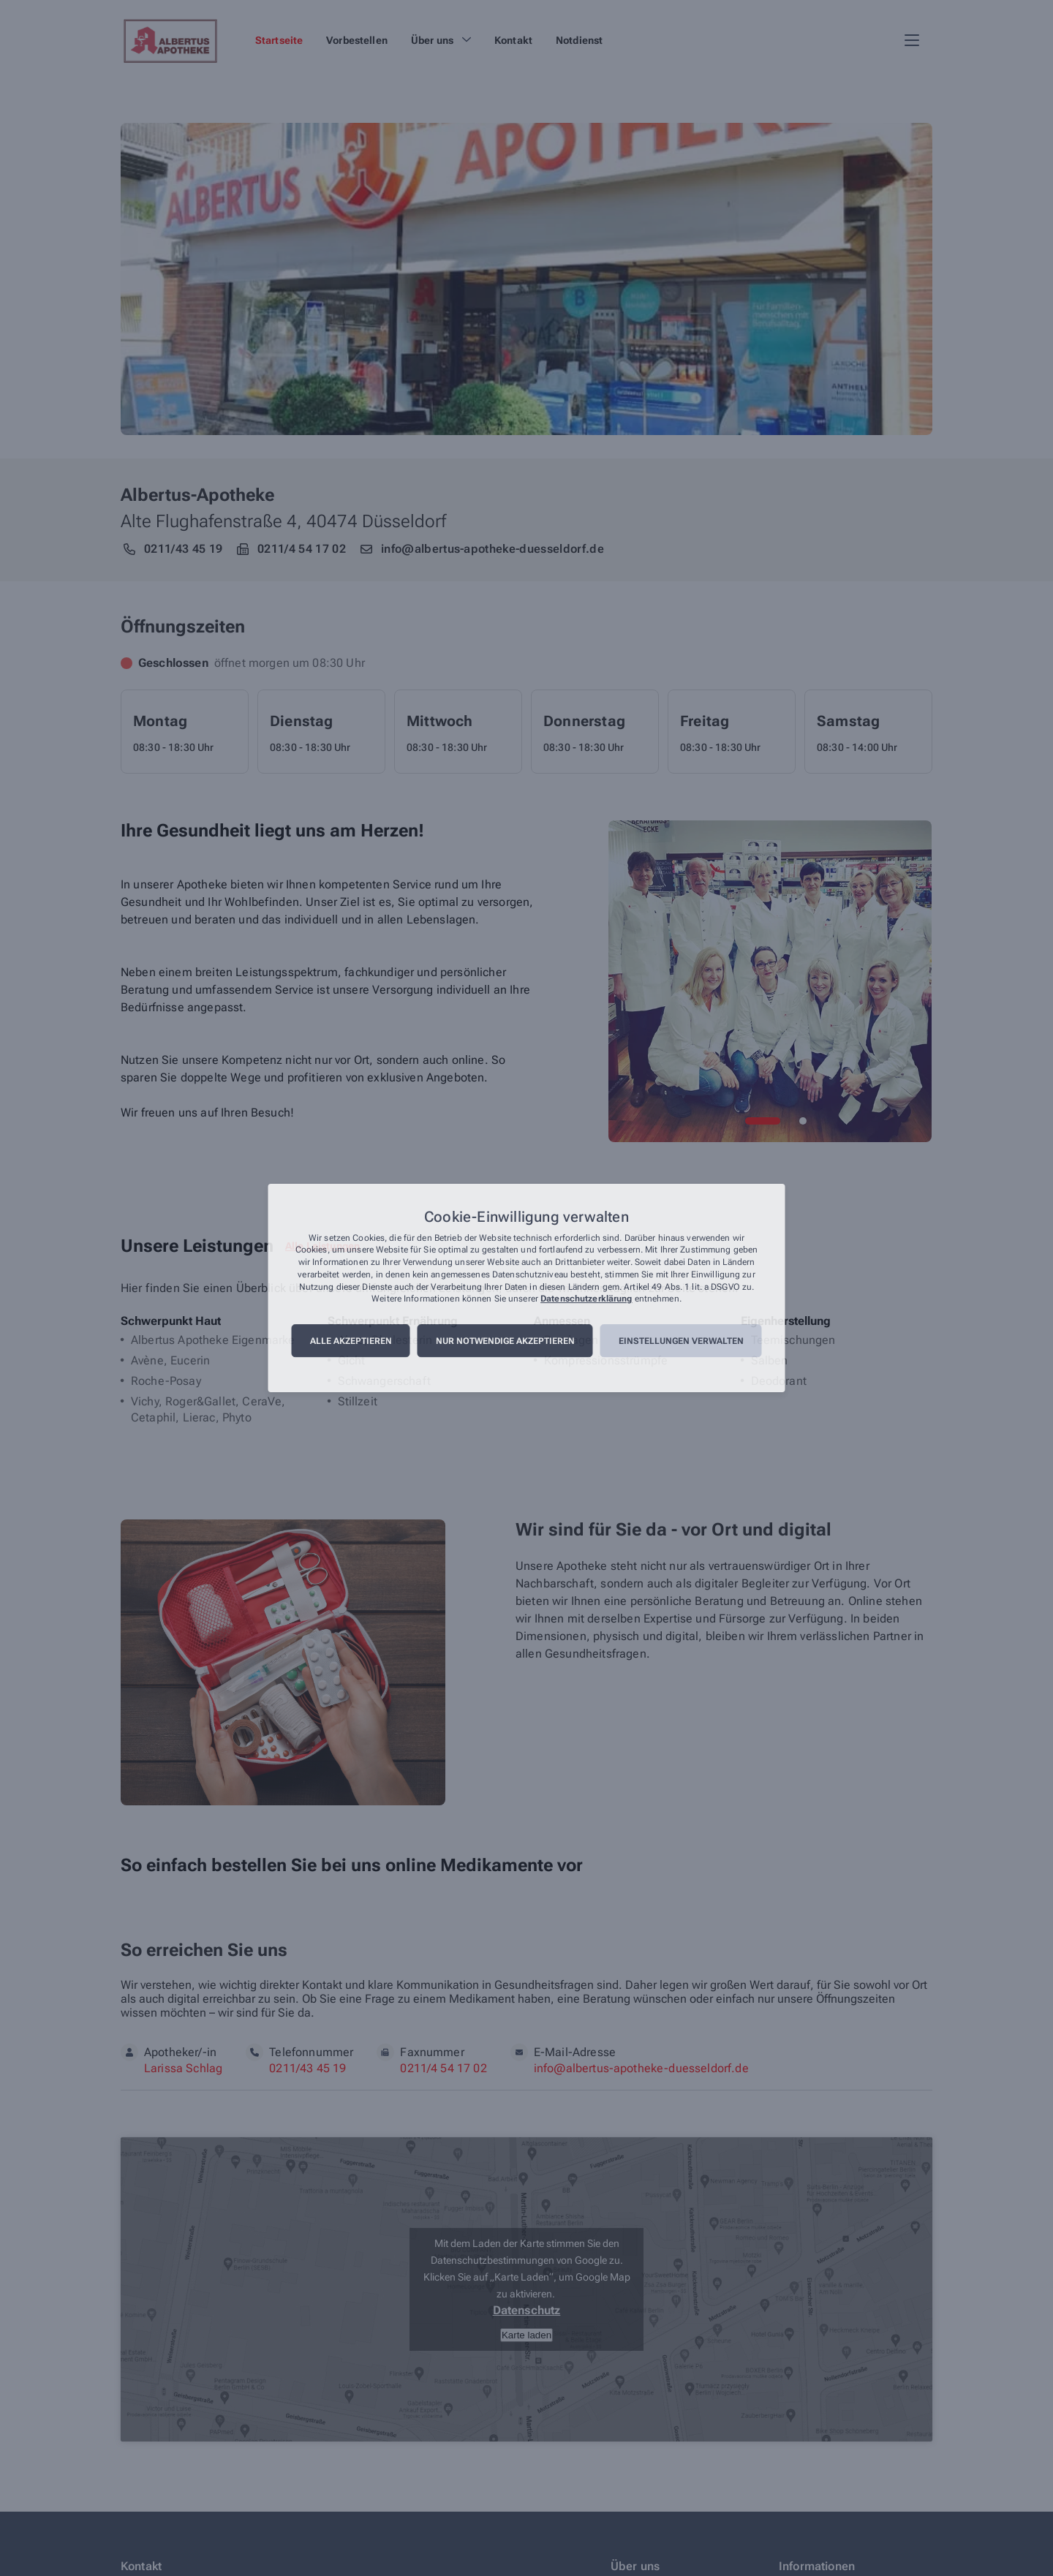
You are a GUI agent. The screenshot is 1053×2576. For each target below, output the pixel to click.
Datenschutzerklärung (586, 1299)
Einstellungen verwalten (681, 1341)
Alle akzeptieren (351, 1341)
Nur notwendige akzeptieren (505, 1341)
